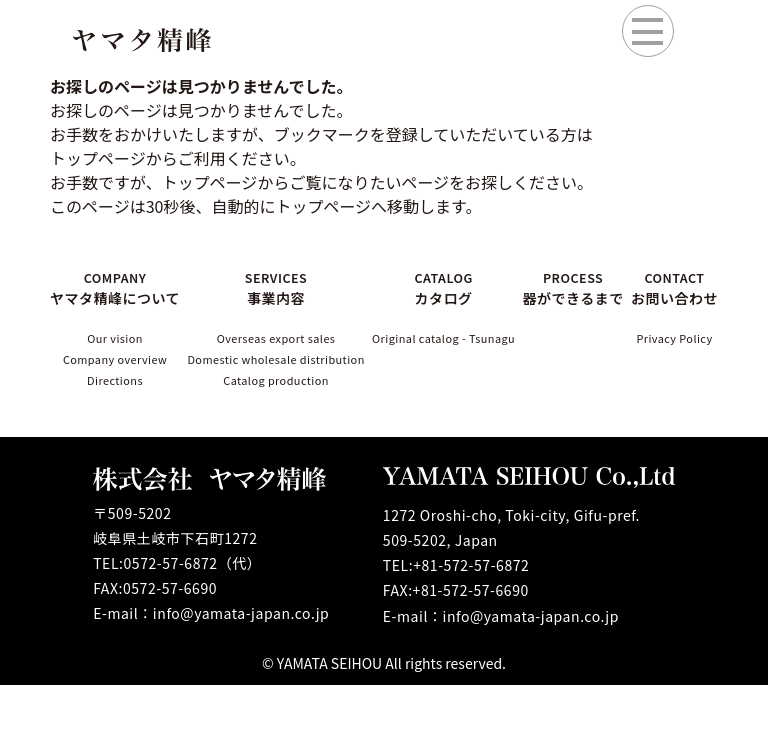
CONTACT (674, 297)
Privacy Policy (674, 372)
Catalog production (272, 415)
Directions (110, 436)
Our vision (110, 362)
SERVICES (272, 286)
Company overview (110, 399)
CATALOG (456, 286)
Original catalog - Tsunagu (456, 351)
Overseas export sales (272, 341)
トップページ (210, 182)
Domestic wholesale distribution (272, 378)
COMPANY (110, 297)
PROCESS (585, 297)
